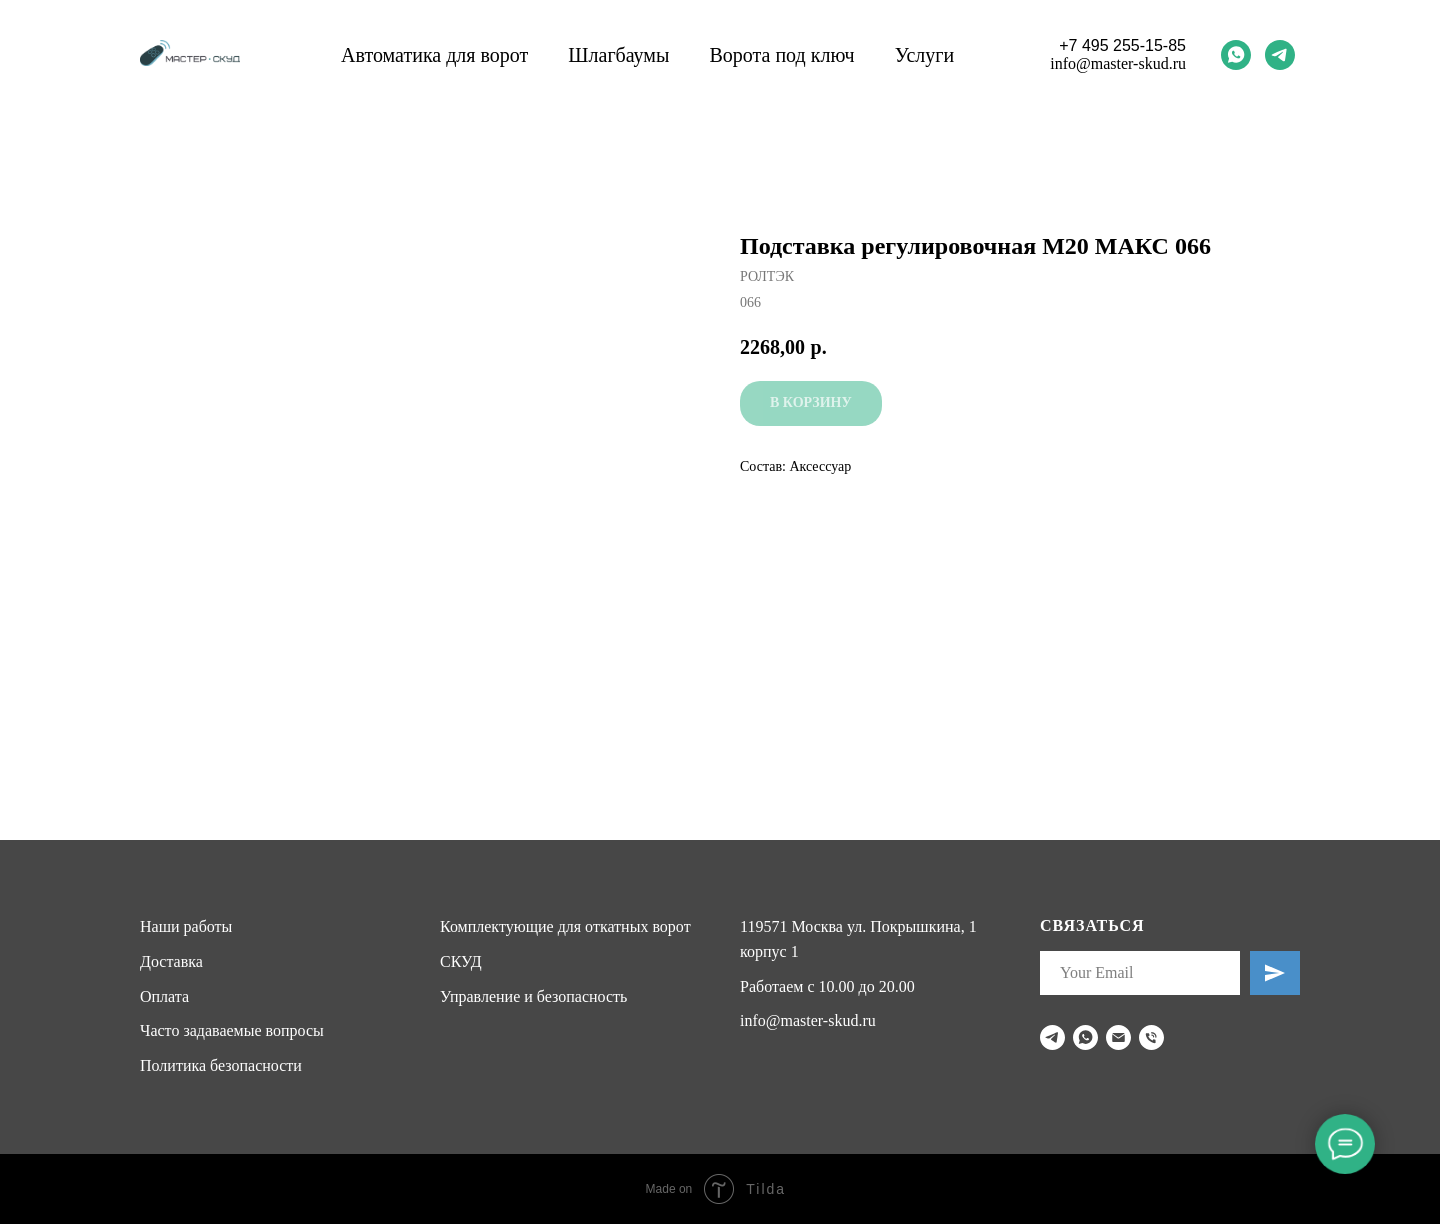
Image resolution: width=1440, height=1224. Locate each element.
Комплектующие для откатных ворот (565, 926)
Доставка (171, 961)
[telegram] (1280, 55)
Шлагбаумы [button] (618, 55)
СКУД (461, 961)
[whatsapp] (1236, 55)
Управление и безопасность (533, 996)
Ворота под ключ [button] (781, 55)
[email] (1118, 1037)
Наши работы (186, 926)
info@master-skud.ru (1118, 63)
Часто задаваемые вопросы (232, 1030)
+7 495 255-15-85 (1122, 45)
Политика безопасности (221, 1065)
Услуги (925, 55)
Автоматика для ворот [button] (434, 55)
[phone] (1151, 1037)
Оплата (164, 996)
